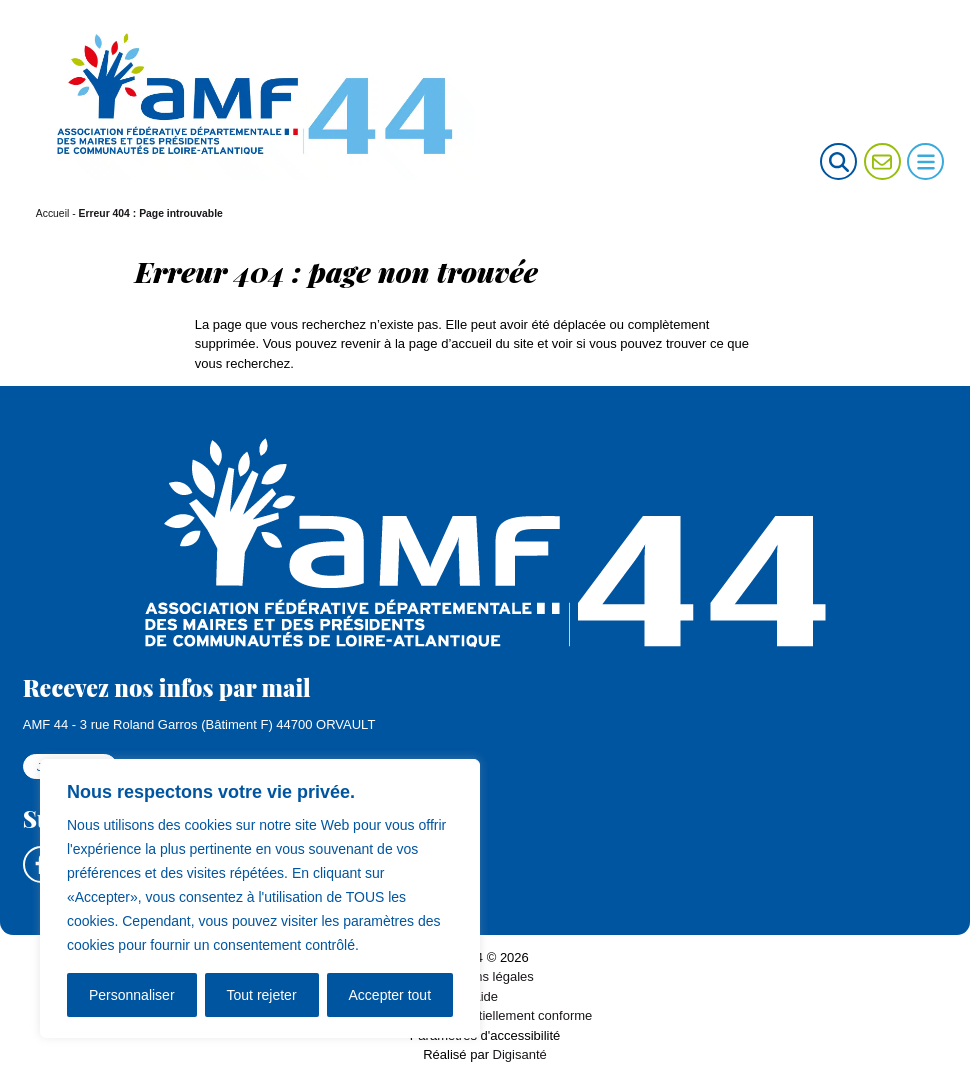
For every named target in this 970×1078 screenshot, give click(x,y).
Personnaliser (132, 995)
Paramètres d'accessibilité (485, 1035)
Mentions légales (485, 977)
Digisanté (520, 1055)
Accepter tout (390, 995)
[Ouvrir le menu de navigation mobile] (925, 161)
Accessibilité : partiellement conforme (485, 1016)
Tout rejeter (262, 995)
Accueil (53, 213)
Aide (485, 996)
